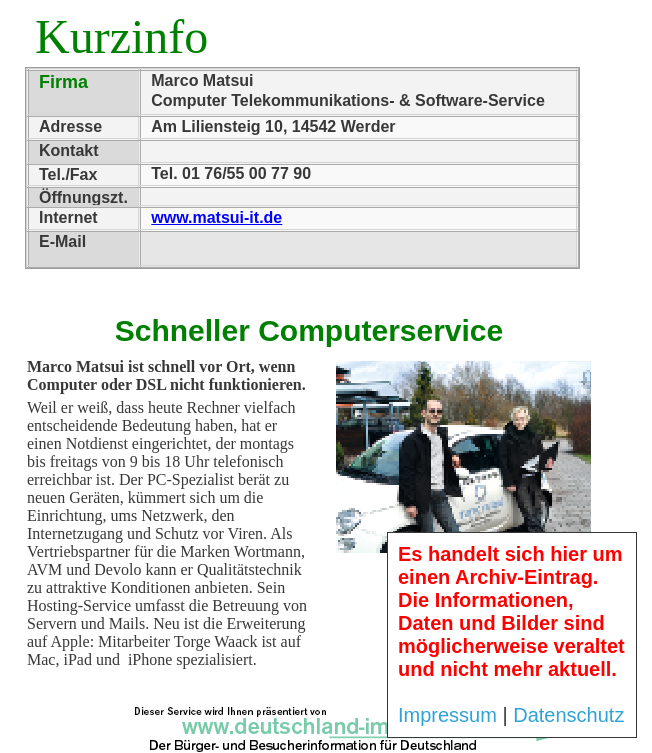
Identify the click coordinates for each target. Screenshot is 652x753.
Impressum (447, 715)
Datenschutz (568, 715)
